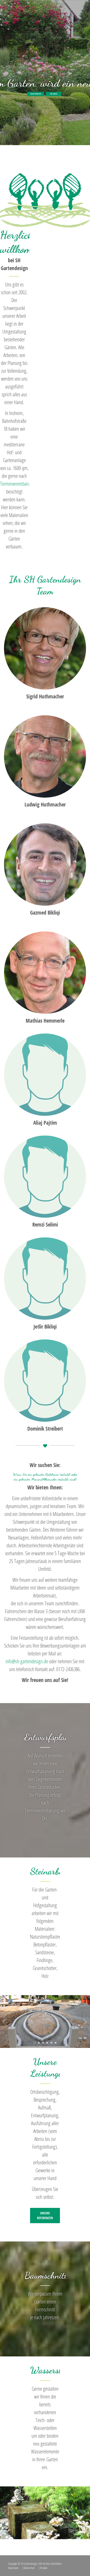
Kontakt (43, 2568)
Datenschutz (29, 2568)
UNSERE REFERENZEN (45, 2215)
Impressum (13, 2568)
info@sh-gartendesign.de (27, 1661)
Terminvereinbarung (17, 483)
